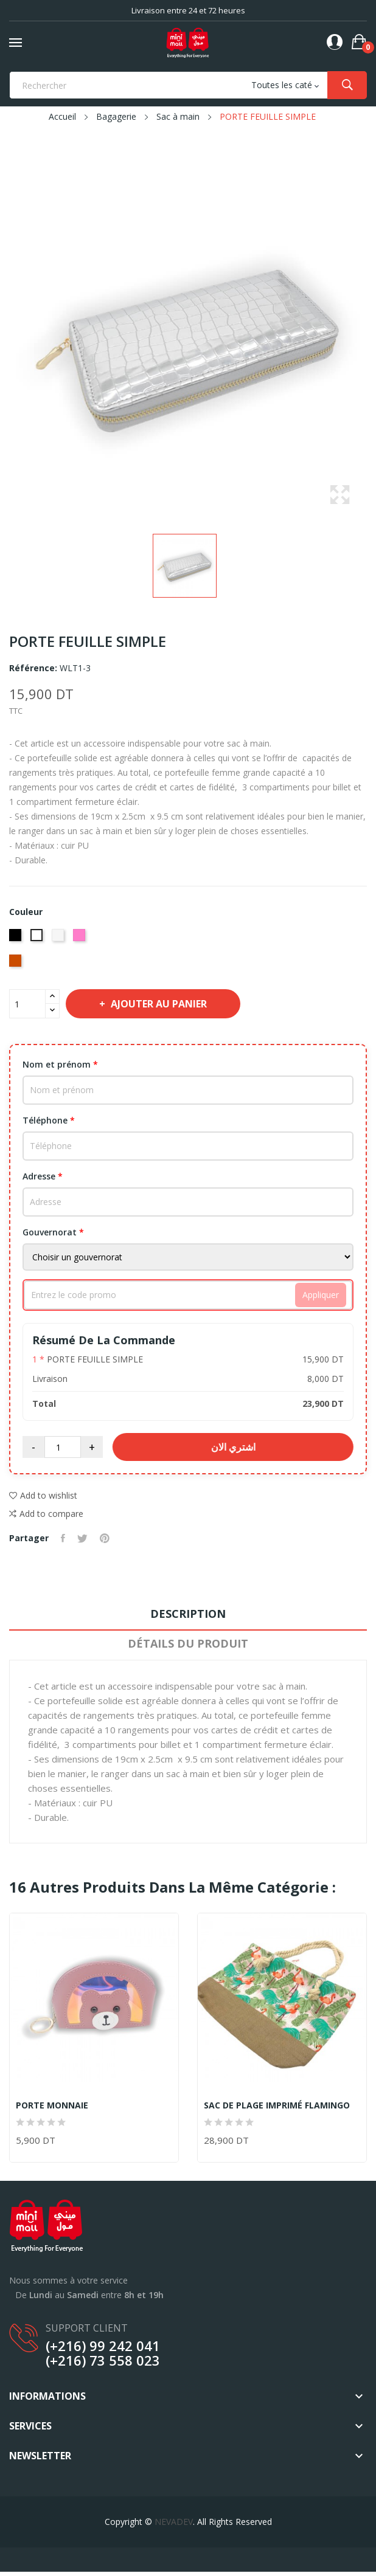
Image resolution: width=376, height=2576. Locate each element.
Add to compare (46, 1514)
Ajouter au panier (157, 1003)
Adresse (43, 1176)
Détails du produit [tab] (188, 1643)
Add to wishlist (43, 1495)
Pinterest (105, 1538)
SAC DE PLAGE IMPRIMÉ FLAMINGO (277, 2105)
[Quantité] (27, 1003)
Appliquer (320, 1294)
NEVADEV (174, 2521)
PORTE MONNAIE (52, 2105)
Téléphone (49, 1120)
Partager (63, 1538)
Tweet (82, 1538)
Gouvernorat (53, 1232)
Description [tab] (188, 1613)
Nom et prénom (60, 1064)
